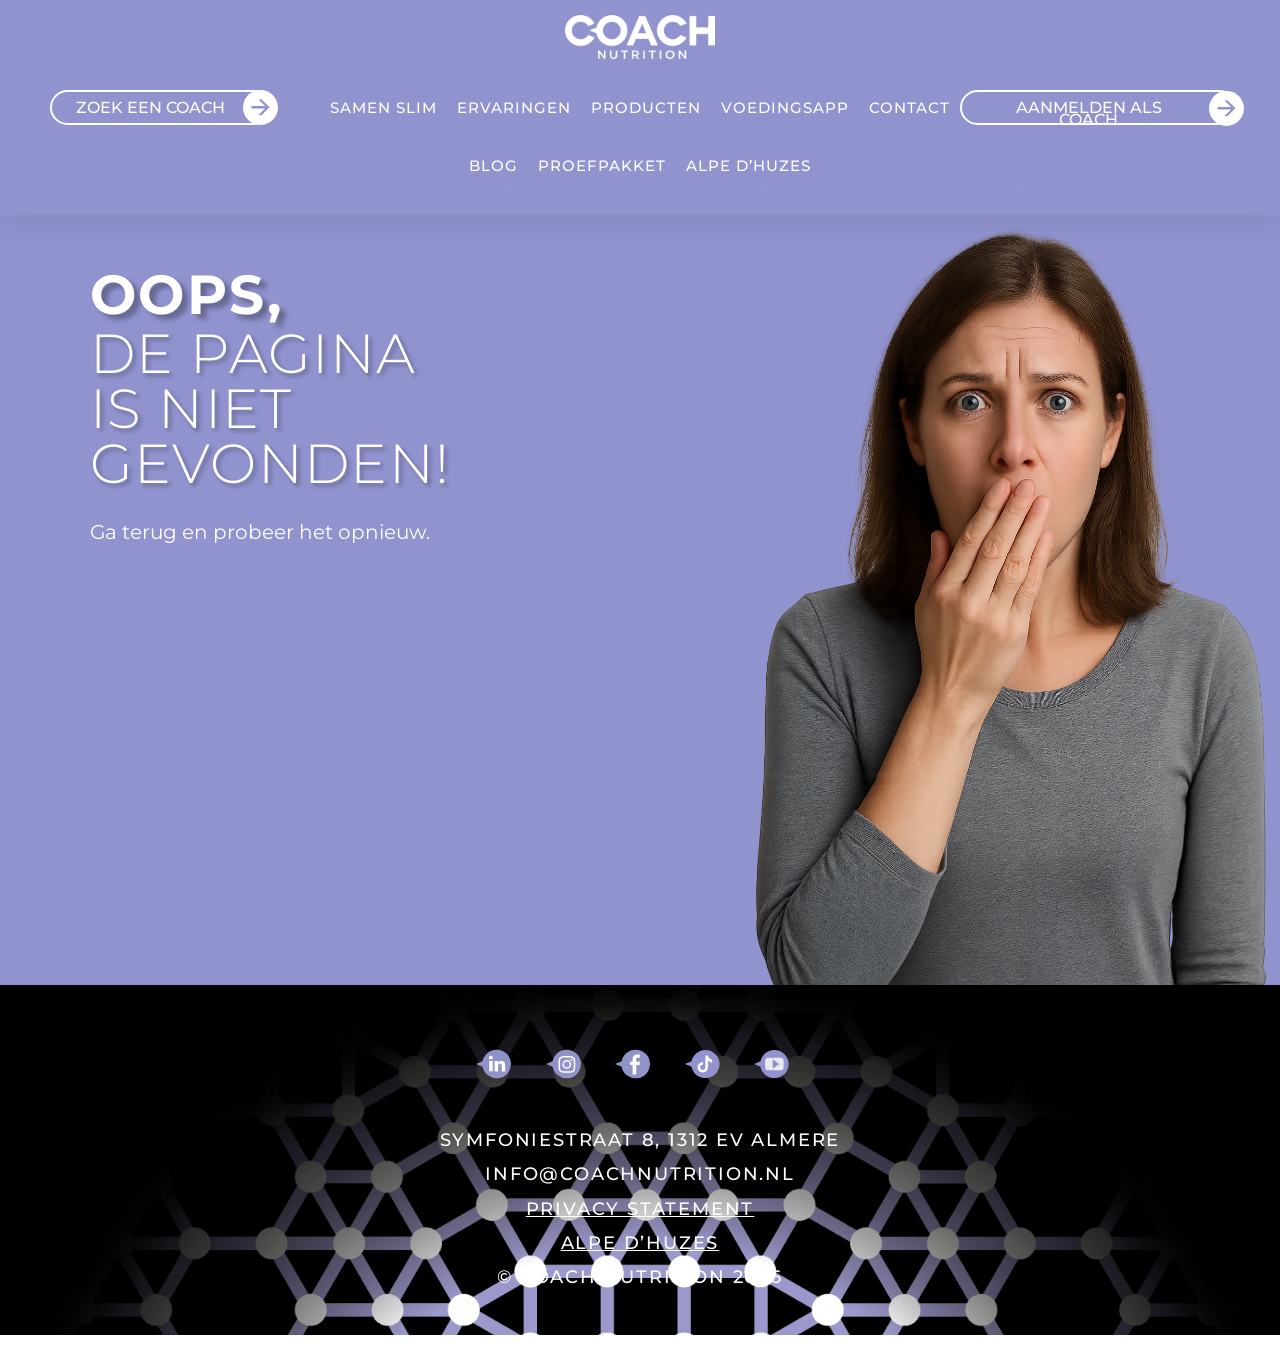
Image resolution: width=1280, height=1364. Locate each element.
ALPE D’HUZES (748, 165)
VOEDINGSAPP (785, 107)
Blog (493, 165)
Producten (646, 107)
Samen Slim (383, 107)
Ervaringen (514, 107)
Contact (909, 107)
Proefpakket (602, 165)
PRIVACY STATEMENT (640, 1209)
